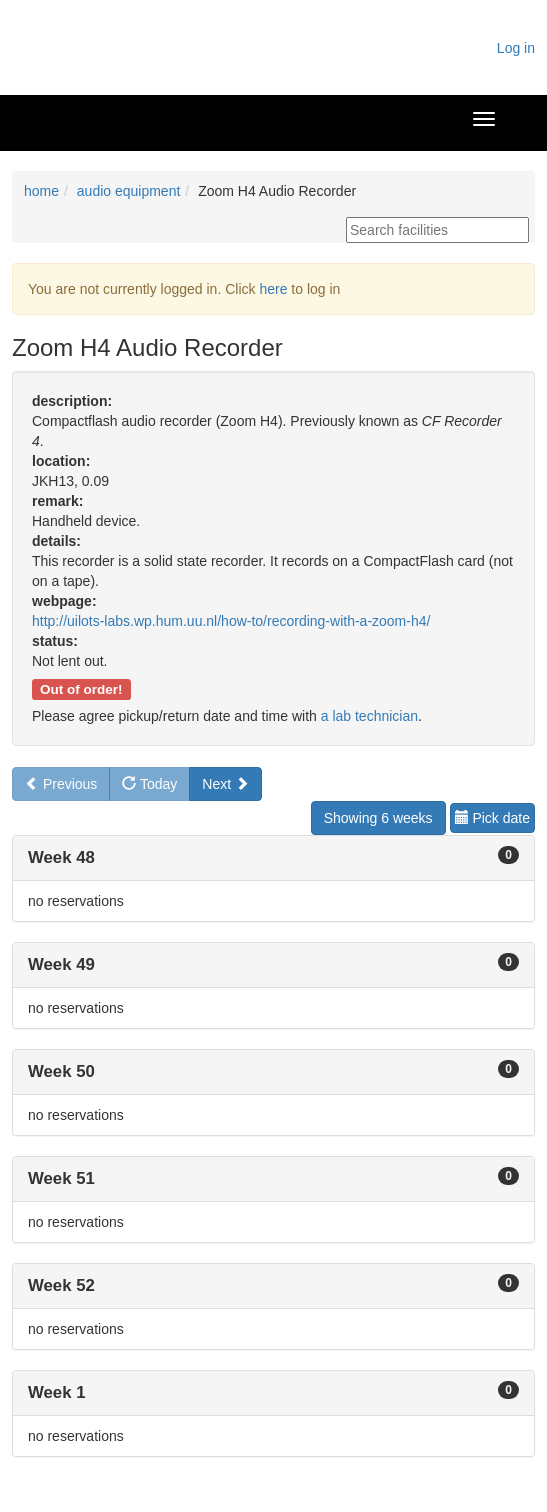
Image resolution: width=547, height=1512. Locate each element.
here (273, 289)
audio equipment (129, 191)
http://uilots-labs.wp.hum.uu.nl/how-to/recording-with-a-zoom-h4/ (231, 621)
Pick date (492, 818)
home (41, 191)
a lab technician (369, 716)
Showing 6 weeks (378, 818)
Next (225, 784)
